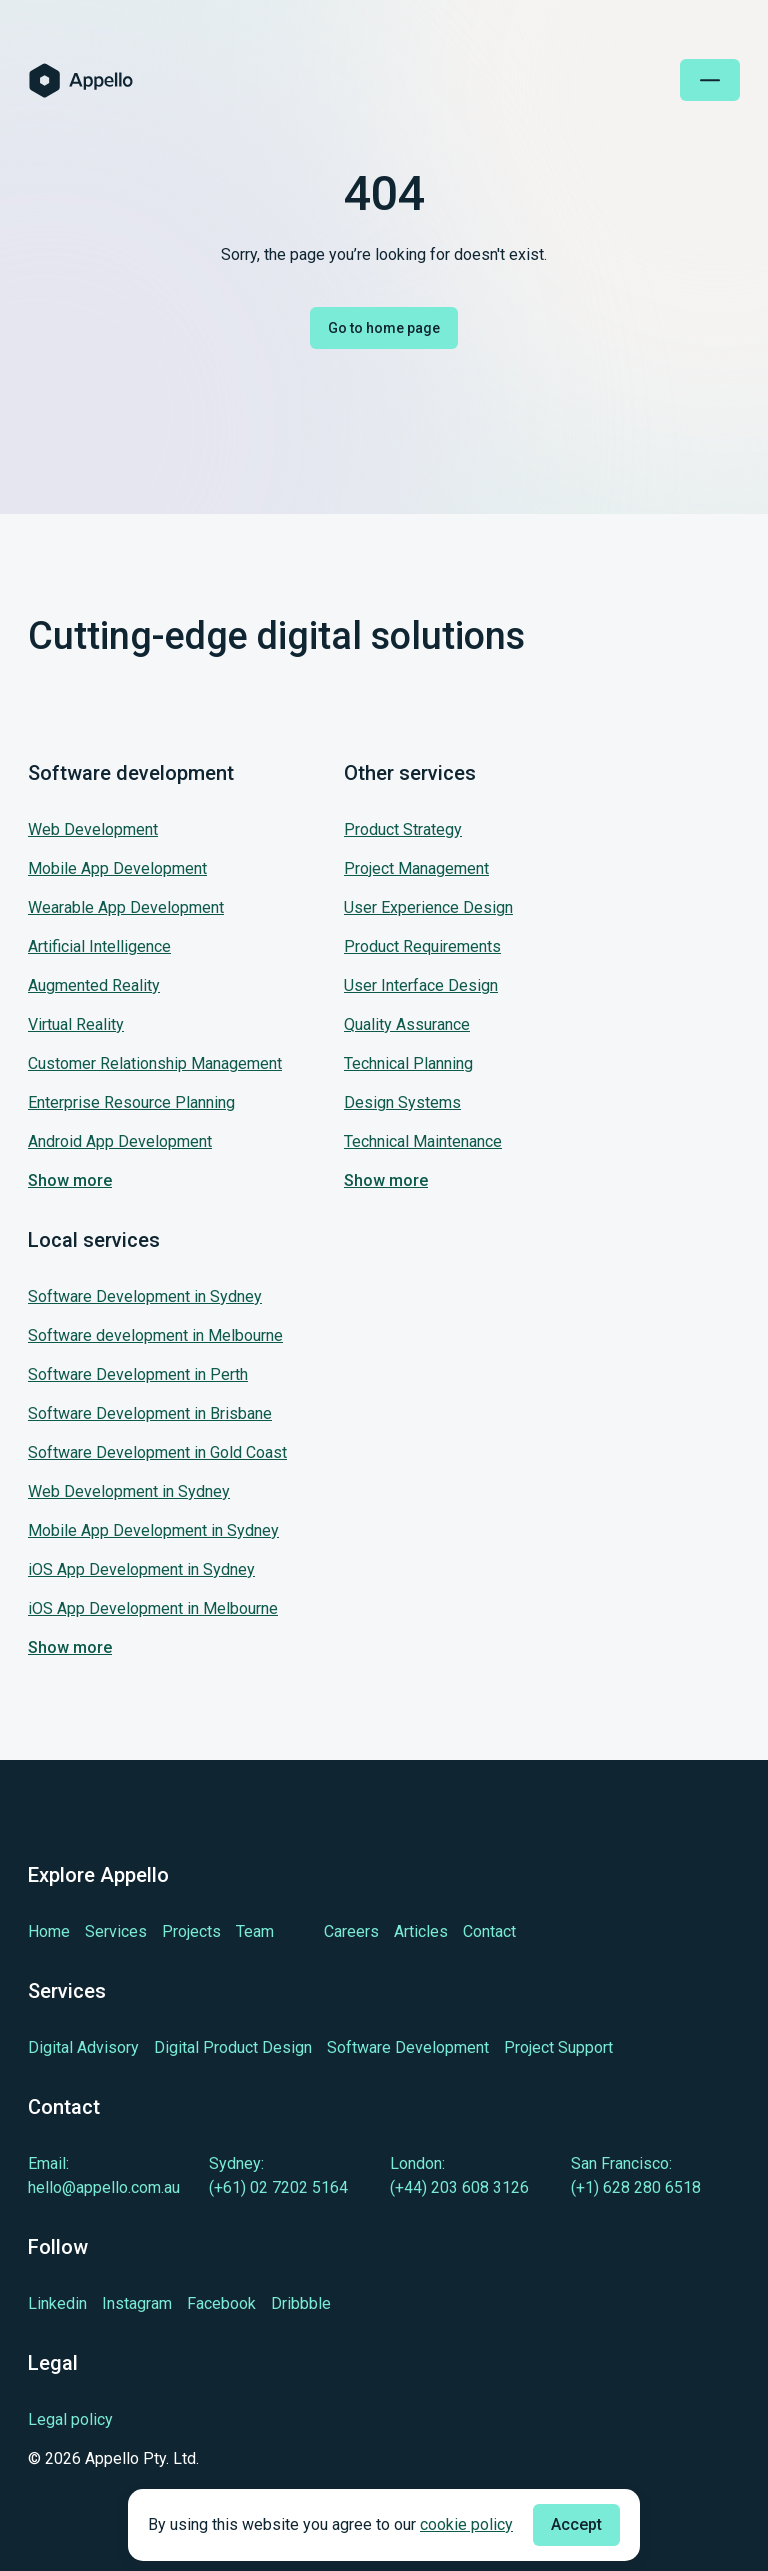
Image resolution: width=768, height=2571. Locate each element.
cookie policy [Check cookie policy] (466, 2524)
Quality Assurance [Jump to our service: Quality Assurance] (407, 1024)
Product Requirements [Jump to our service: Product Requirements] (422, 946)
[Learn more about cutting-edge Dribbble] (301, 2303)
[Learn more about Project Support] (558, 2047)
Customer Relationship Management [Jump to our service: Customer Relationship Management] (155, 1063)
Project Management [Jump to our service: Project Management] (416, 868)
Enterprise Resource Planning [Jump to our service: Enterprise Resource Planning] (131, 1102)
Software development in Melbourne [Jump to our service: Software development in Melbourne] (155, 1335)
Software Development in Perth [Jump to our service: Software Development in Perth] (138, 1374)
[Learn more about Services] (116, 1931)
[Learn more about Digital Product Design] (233, 2047)
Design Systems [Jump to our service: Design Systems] (402, 1102)
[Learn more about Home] (49, 1931)
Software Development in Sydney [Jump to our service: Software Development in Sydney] (145, 1296)
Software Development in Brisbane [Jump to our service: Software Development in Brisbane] (150, 1413)
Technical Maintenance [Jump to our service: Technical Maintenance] (423, 1141)
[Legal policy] (113, 2420)
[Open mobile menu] (710, 80)
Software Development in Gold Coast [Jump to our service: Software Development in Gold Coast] (157, 1452)
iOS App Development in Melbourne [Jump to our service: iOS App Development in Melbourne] (153, 1608)
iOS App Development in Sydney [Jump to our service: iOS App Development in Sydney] (141, 1569)
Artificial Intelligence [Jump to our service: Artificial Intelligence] (99, 946)
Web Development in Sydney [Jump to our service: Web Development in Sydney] (129, 1491)
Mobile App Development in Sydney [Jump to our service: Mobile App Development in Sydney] (153, 1530)
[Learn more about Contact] (489, 1931)
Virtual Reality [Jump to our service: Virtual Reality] (76, 1024)
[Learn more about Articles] (421, 1931)
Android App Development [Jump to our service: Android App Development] (120, 1141)
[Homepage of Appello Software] (81, 80)
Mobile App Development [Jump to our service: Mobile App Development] (117, 868)
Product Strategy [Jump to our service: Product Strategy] (403, 829)
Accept (576, 2524)
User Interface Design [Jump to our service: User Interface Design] (421, 985)
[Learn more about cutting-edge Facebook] (221, 2303)
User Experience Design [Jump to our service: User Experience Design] (428, 907)
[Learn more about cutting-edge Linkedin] (57, 2303)
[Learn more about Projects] (191, 1931)
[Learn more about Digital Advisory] (83, 2047)
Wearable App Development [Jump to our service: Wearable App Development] (126, 907)
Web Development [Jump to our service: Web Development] (93, 829)
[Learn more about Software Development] (408, 2047)
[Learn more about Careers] (351, 1931)
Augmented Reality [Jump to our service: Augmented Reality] (94, 985)
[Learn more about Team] (255, 1931)
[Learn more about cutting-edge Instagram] (137, 2303)
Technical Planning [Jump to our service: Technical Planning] (408, 1063)
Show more (70, 1180)
